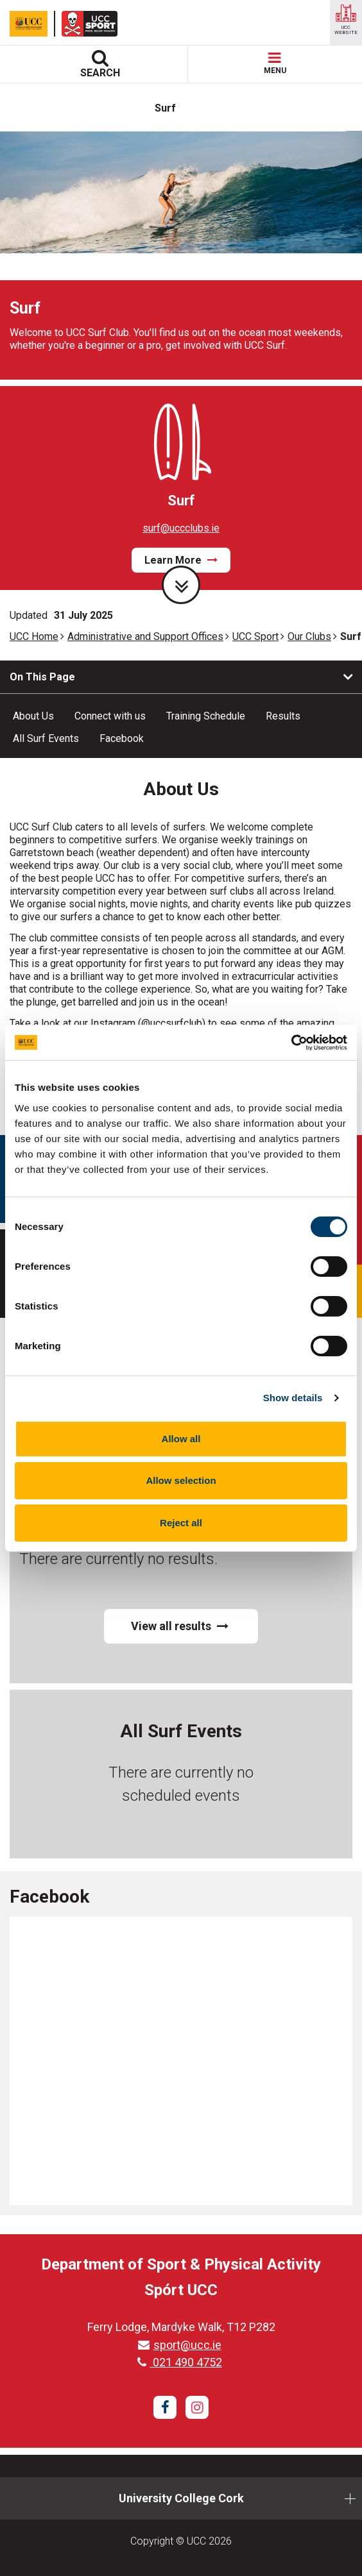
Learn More (181, 560)
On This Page (42, 677)
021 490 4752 (179, 2362)
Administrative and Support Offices (145, 636)
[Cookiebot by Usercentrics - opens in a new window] (291, 1042)
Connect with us (110, 716)
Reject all (181, 1522)
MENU (275, 64)
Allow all (181, 1438)
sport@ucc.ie (179, 2345)
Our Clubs (309, 636)
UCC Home (34, 636)
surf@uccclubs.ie (181, 528)
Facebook (121, 738)
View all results (179, 1626)
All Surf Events (46, 738)
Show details (293, 1397)
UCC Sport (255, 636)
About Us (33, 716)
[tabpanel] (181, 255)
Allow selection (181, 1480)
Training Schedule (205, 716)
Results (283, 716)
